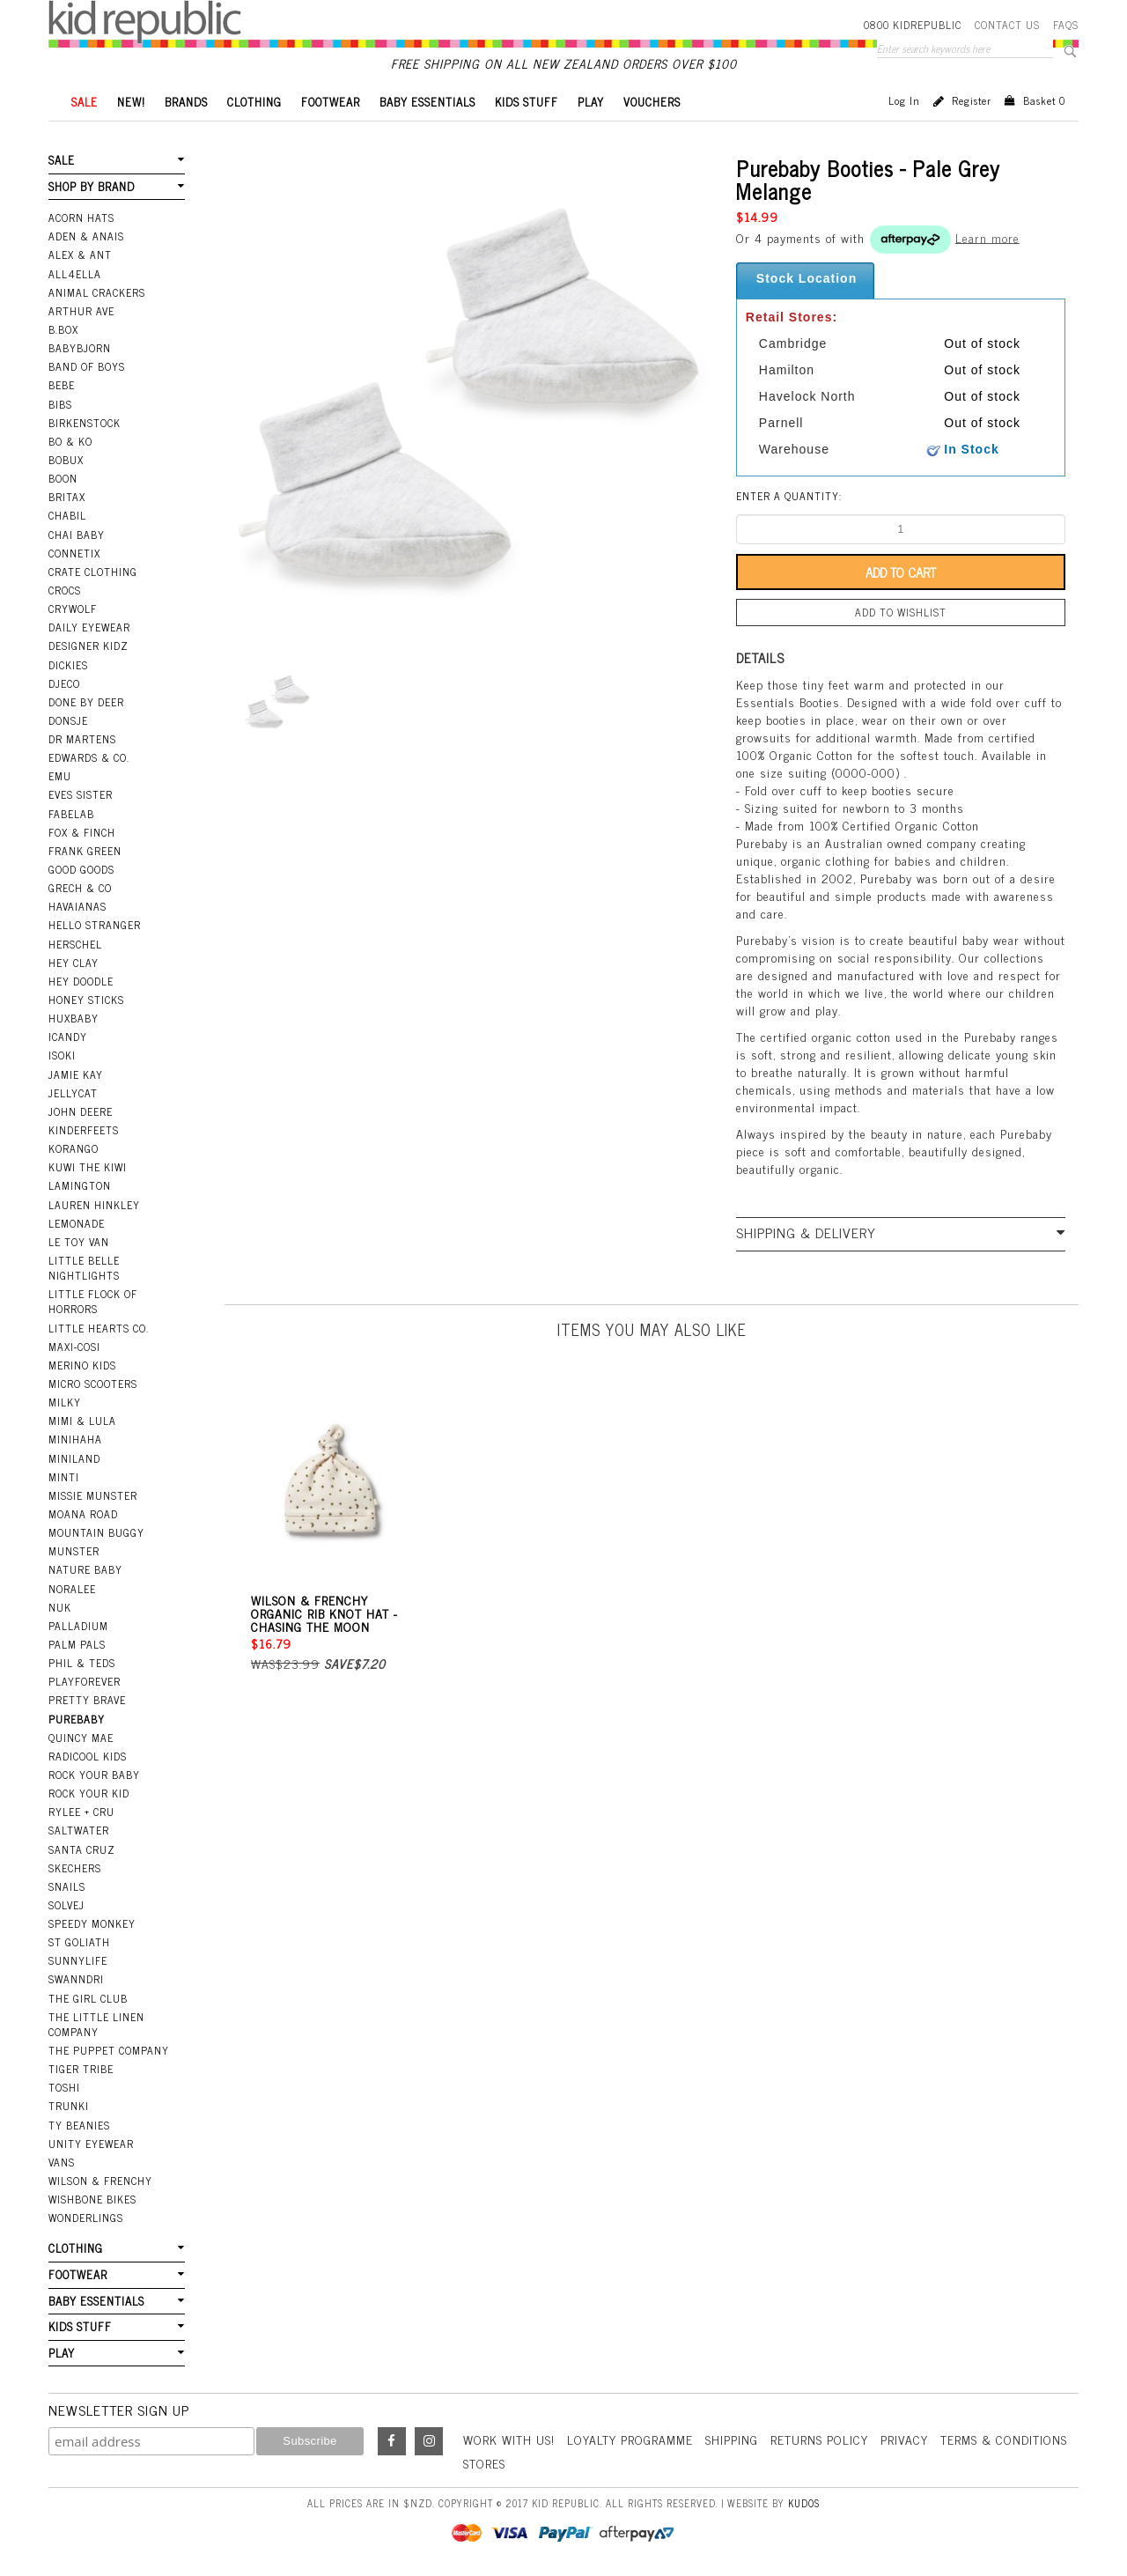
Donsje (68, 720)
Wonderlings (85, 2217)
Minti (63, 1477)
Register (971, 100)
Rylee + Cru (81, 1811)
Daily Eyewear (89, 627)
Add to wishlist (901, 612)
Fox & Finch (81, 832)
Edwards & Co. (88, 757)
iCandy (67, 1036)
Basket (1044, 100)
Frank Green (85, 851)
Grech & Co (80, 888)
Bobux (66, 460)
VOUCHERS (652, 101)
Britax (66, 497)
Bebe (61, 385)
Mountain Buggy (96, 1532)
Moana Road (83, 1514)
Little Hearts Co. (98, 1328)
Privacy (904, 2439)
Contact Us (1007, 24)
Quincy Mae (81, 1737)
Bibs (60, 404)
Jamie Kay (75, 1074)
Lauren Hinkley (94, 1205)
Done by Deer (86, 702)
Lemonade (76, 1223)
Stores (484, 2463)
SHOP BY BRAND (91, 186)
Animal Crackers (96, 292)
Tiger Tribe (81, 2069)
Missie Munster (92, 1495)
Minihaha (75, 1439)
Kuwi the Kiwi (87, 1167)
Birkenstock (84, 423)
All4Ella (74, 274)
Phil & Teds (81, 1663)
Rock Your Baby (94, 1774)
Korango (73, 1148)
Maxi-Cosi (74, 1346)
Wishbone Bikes (92, 2199)
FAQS (1066, 24)
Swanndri (76, 1979)
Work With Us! (509, 2439)
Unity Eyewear (91, 2143)
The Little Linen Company (96, 2024)
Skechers (74, 1868)
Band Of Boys (86, 366)
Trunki (68, 2106)
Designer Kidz (88, 645)
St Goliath (79, 1942)
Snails (66, 1886)
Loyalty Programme (630, 2439)
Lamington (79, 1185)
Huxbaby (73, 1018)
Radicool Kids (87, 1756)
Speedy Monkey (92, 1923)
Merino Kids (82, 1365)
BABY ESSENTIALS (427, 101)
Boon (62, 478)
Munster (73, 1551)
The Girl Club (88, 1998)
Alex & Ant (80, 254)
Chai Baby (76, 534)
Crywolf (72, 608)
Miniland (74, 1458)
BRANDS (186, 101)
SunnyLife (77, 1960)
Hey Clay (73, 962)
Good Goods (81, 869)
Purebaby (76, 1719)
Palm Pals (77, 1644)
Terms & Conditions (1003, 2439)
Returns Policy (819, 2439)
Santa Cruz (81, 1849)
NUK (59, 1607)
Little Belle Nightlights (84, 1267)
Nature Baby (85, 1569)
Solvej (66, 1905)
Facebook (392, 2441)
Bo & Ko (70, 441)
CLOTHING (254, 101)
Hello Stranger (94, 925)
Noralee (72, 1589)
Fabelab (71, 814)
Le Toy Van (78, 1242)
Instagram (429, 2441)
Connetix (74, 553)
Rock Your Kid (88, 1793)
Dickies (68, 665)
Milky (64, 1402)
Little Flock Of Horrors (92, 1301)
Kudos (804, 2503)
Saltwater (78, 1830)
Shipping (731, 2439)
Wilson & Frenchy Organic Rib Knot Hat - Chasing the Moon (324, 1613)
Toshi (64, 2087)
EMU (59, 776)
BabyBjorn (79, 348)
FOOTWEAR (330, 101)
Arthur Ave (81, 311)
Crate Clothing (92, 571)
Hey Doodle (81, 981)
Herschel (75, 944)
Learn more (987, 236)
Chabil (67, 515)
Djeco (64, 683)
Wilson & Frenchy (100, 2180)
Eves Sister (80, 794)
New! (131, 101)
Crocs (64, 590)
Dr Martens (82, 739)
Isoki (62, 1055)
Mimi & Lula (82, 1420)
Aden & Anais (86, 236)
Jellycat (73, 1093)
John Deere (80, 1111)
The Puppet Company (108, 2050)
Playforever (84, 1681)
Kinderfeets (83, 1130)
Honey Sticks (86, 999)
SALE (84, 101)
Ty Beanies (79, 2125)
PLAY (591, 101)
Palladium (78, 1626)
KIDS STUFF (526, 101)
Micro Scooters (92, 1383)
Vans (61, 2162)
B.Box (63, 329)
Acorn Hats (81, 217)
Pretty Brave (87, 1700)
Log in (904, 100)
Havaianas (77, 906)
